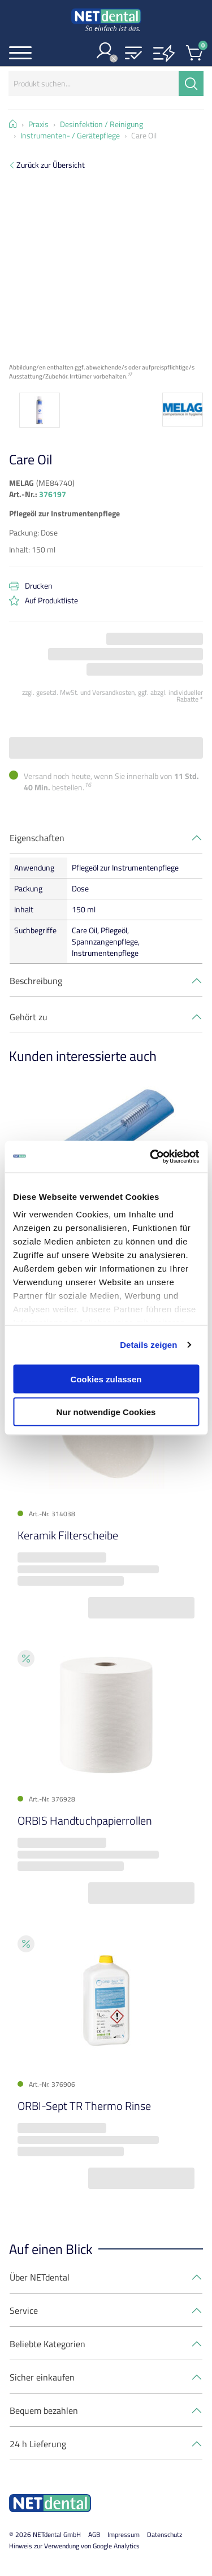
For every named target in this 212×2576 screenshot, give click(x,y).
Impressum (123, 2534)
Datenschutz (164, 2534)
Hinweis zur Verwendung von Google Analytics (74, 2545)
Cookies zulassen (106, 1378)
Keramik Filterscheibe (68, 1535)
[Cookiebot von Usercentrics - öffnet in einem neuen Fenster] (151, 1157)
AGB (94, 2534)
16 (87, 784)
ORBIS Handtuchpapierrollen (85, 1820)
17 (129, 373)
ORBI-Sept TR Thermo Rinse (84, 2105)
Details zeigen (148, 1345)
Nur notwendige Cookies (106, 1412)
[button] (133, 54)
